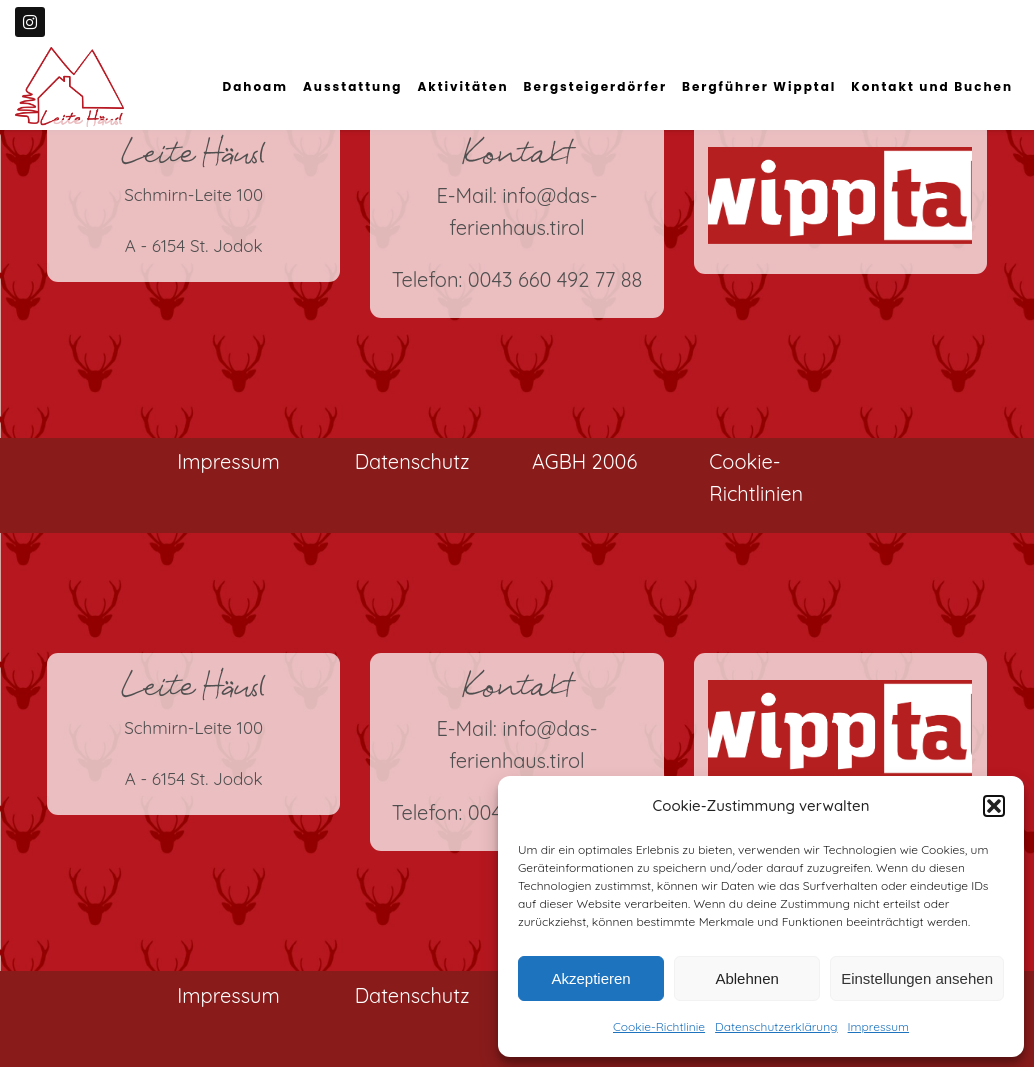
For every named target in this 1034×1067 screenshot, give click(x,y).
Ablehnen (746, 978)
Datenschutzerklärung (776, 1026)
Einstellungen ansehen (917, 978)
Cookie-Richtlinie (659, 1026)
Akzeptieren (590, 978)
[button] (994, 806)
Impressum (878, 1026)
